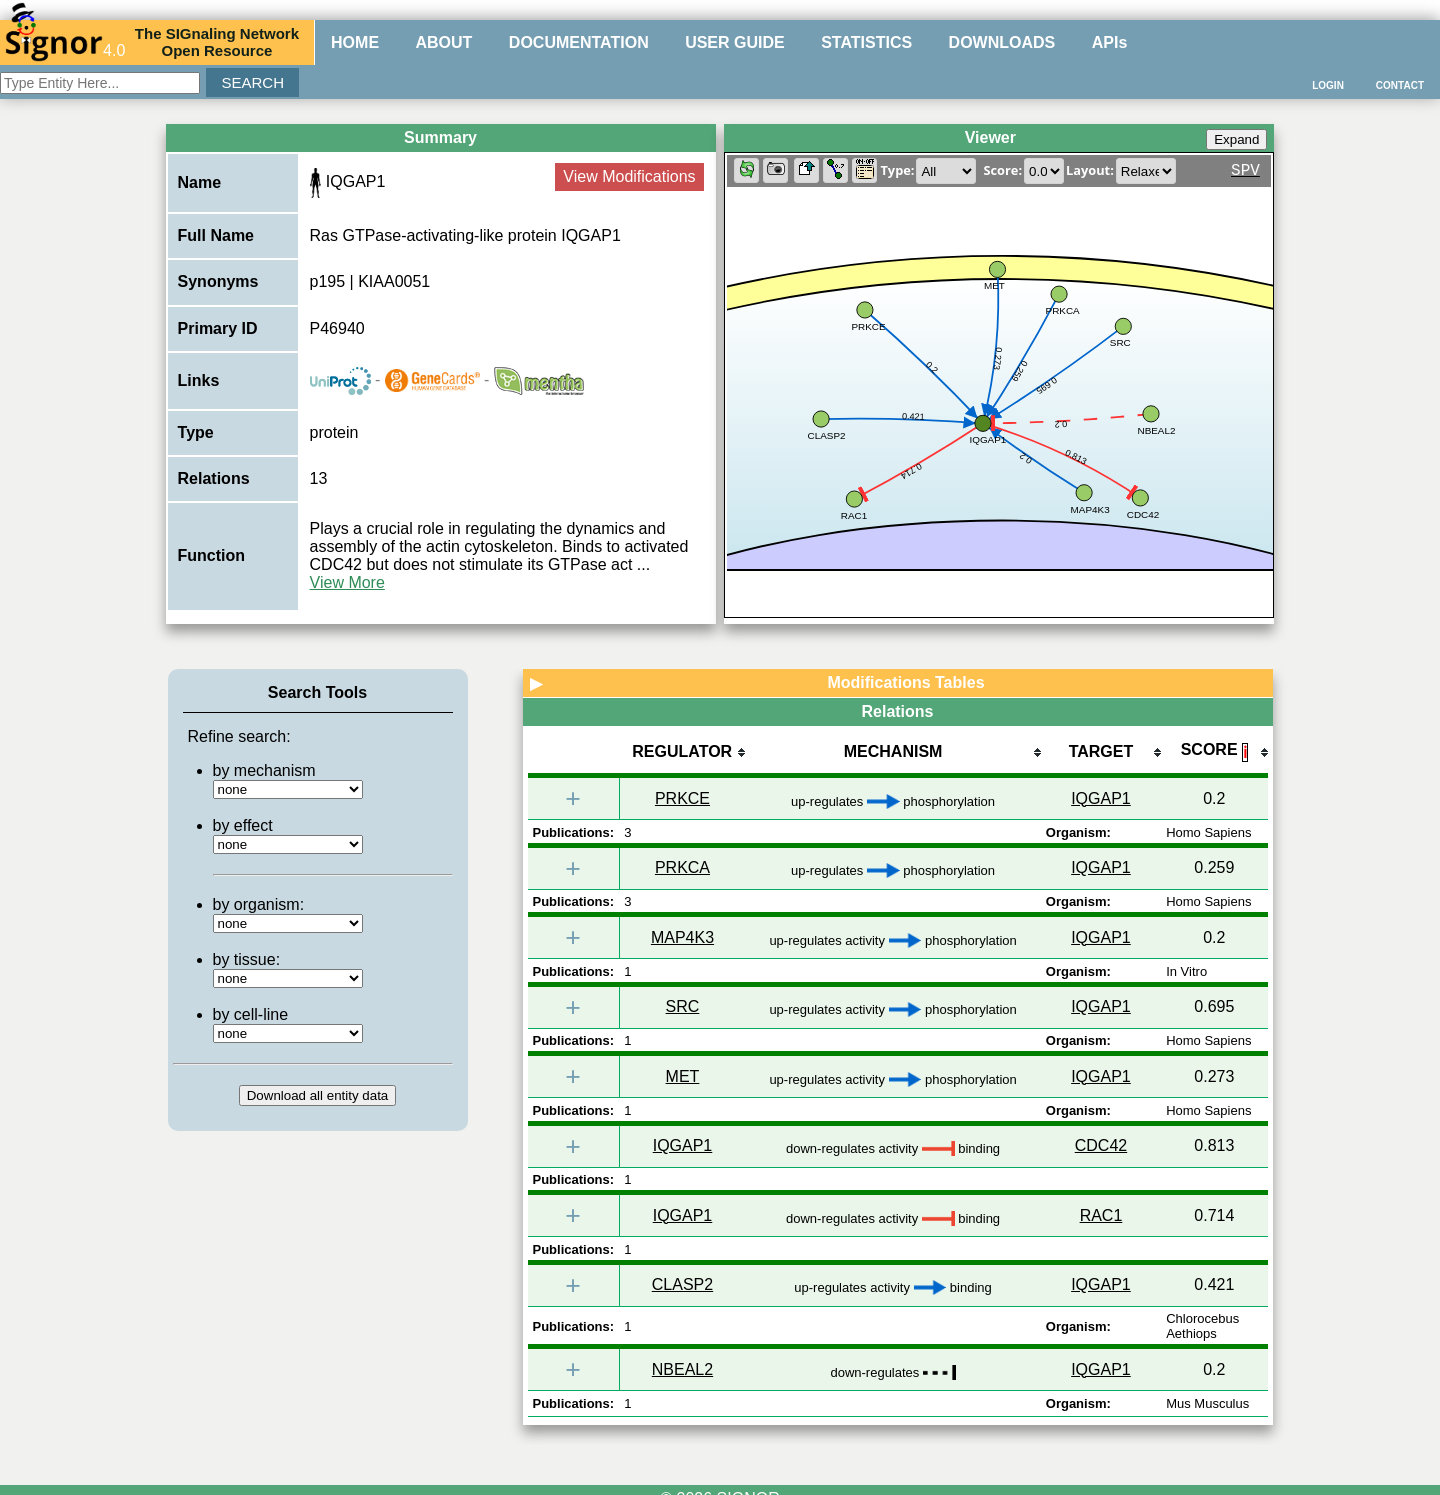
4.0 (65, 42)
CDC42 (1101, 1145)
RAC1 (1101, 1215)
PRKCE (682, 798)
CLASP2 (682, 1284)
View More (347, 582)
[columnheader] (682, 753)
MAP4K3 (682, 937)
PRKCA (682, 867)
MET (683, 1076)
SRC (683, 1006)
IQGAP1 (1101, 798)
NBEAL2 (682, 1369)
